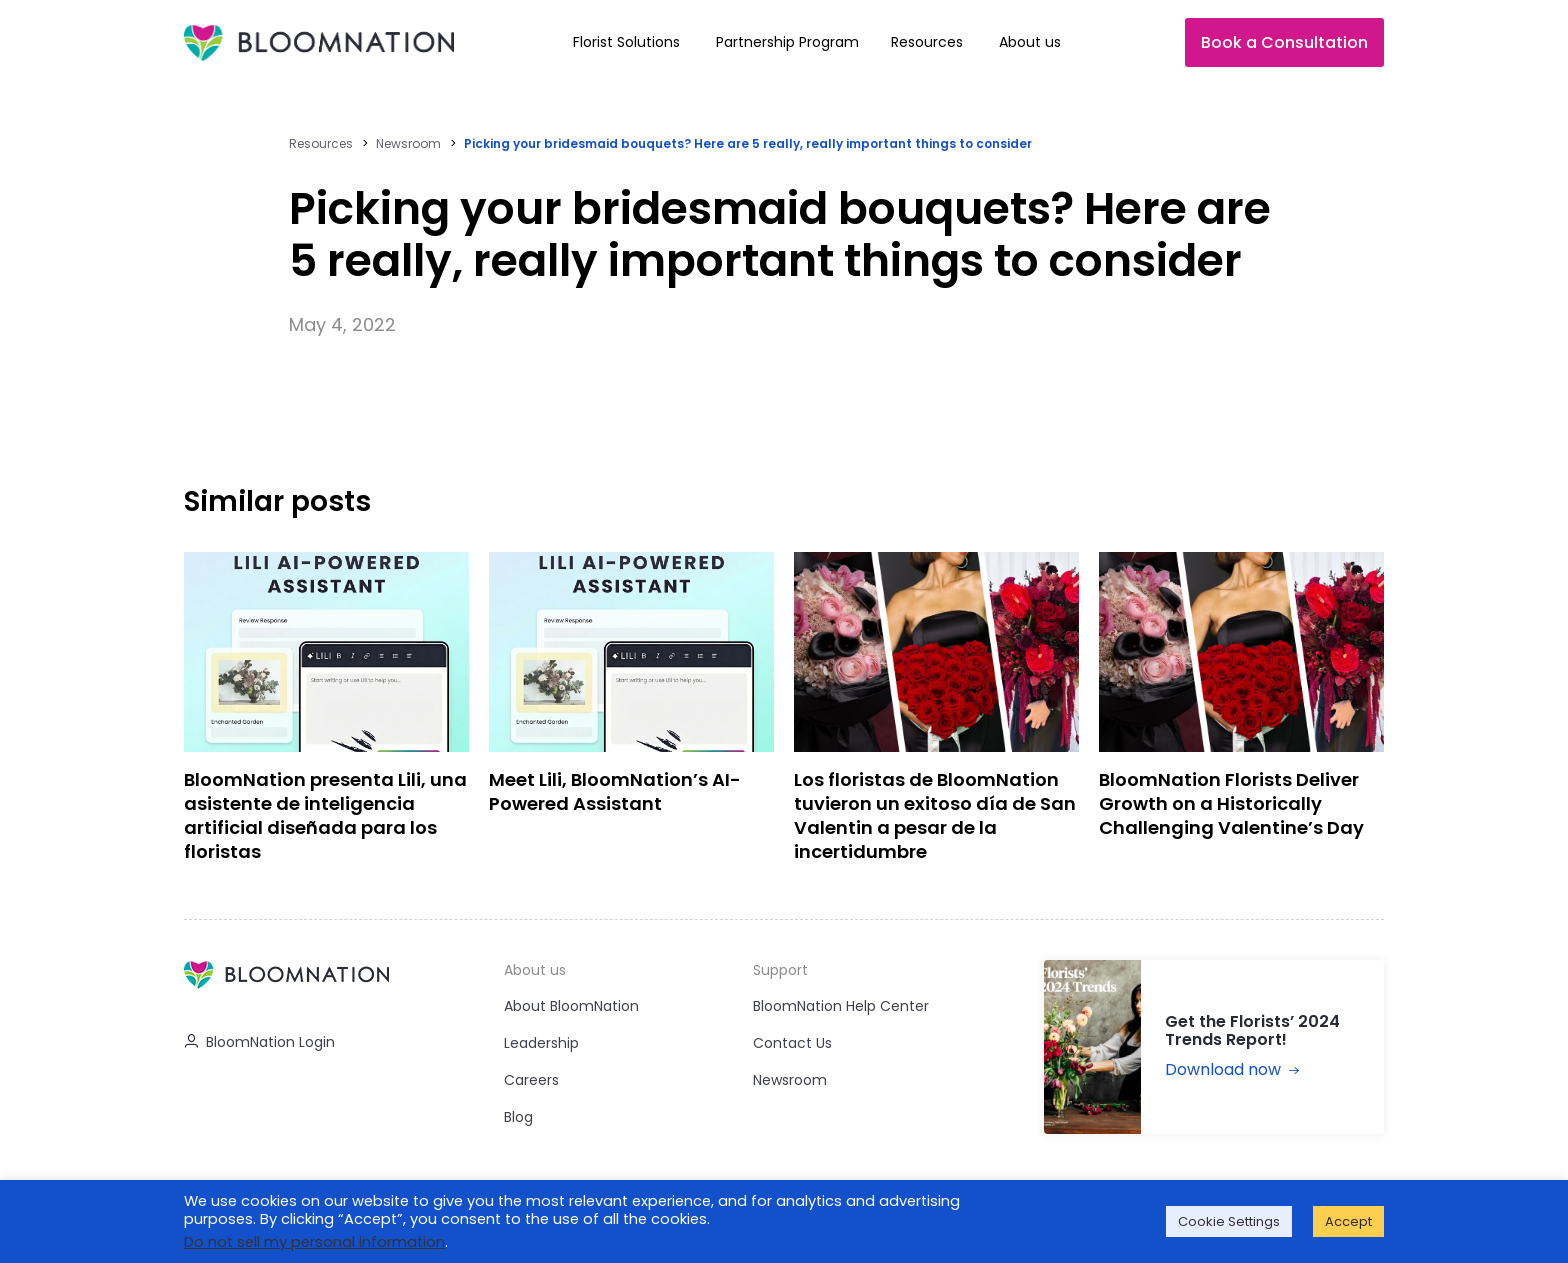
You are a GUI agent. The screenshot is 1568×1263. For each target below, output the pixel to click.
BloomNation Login (259, 1042)
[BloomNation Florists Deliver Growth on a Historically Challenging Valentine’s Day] (1241, 714)
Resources (321, 143)
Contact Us (792, 1043)
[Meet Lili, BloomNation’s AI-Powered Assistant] (631, 714)
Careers (531, 1080)
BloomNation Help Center (841, 1006)
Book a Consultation (1284, 42)
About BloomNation (571, 1006)
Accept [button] (1348, 1221)
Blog (518, 1117)
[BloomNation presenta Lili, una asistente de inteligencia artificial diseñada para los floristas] (326, 714)
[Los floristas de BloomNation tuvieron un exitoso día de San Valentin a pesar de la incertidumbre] (936, 714)
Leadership (541, 1043)
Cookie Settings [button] (1229, 1221)
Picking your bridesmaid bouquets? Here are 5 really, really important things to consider (748, 143)
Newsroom (408, 143)
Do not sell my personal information (314, 1242)
